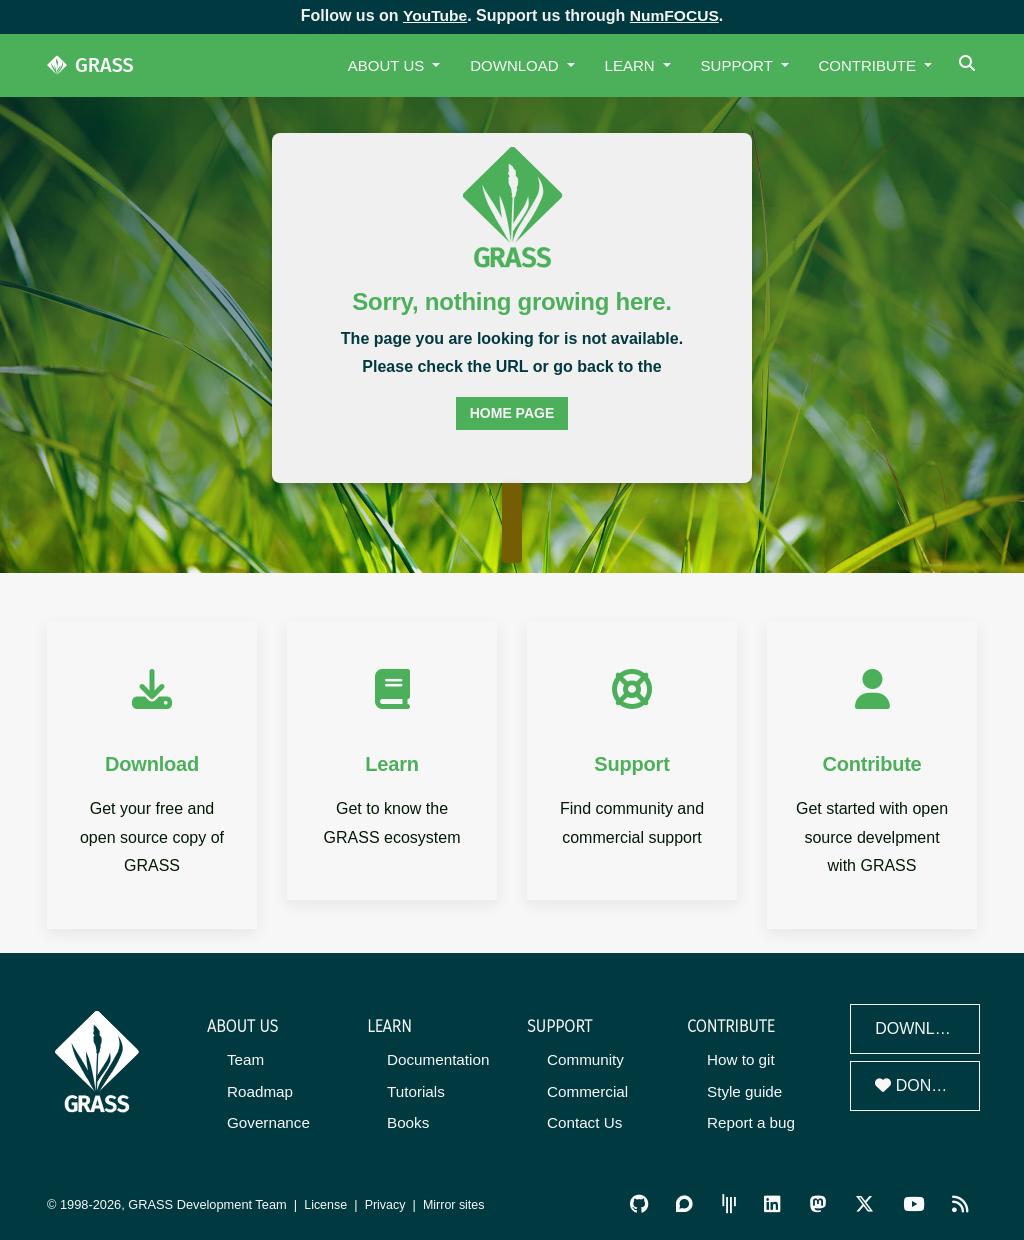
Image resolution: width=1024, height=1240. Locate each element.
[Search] (969, 65)
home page (512, 413)
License (326, 1202)
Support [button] (739, 65)
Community (585, 1059)
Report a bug (750, 1121)
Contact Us (584, 1121)
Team (245, 1059)
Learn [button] (632, 65)
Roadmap (259, 1090)
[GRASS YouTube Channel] (914, 1202)
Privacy (387, 1202)
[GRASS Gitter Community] (732, 1202)
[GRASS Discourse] (688, 1202)
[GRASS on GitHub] (643, 1202)
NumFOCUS (675, 15)
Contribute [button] (870, 65)
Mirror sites (456, 1202)
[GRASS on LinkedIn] (775, 1202)
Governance (268, 1121)
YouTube (434, 15)
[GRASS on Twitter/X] (865, 1202)
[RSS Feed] (961, 1202)
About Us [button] (388, 65)
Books (408, 1121)
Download (922, 1028)
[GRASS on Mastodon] (820, 1202)
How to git (740, 1059)
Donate (918, 1085)
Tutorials (415, 1090)
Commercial (587, 1090)
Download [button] (516, 65)
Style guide (744, 1090)
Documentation (437, 1059)
